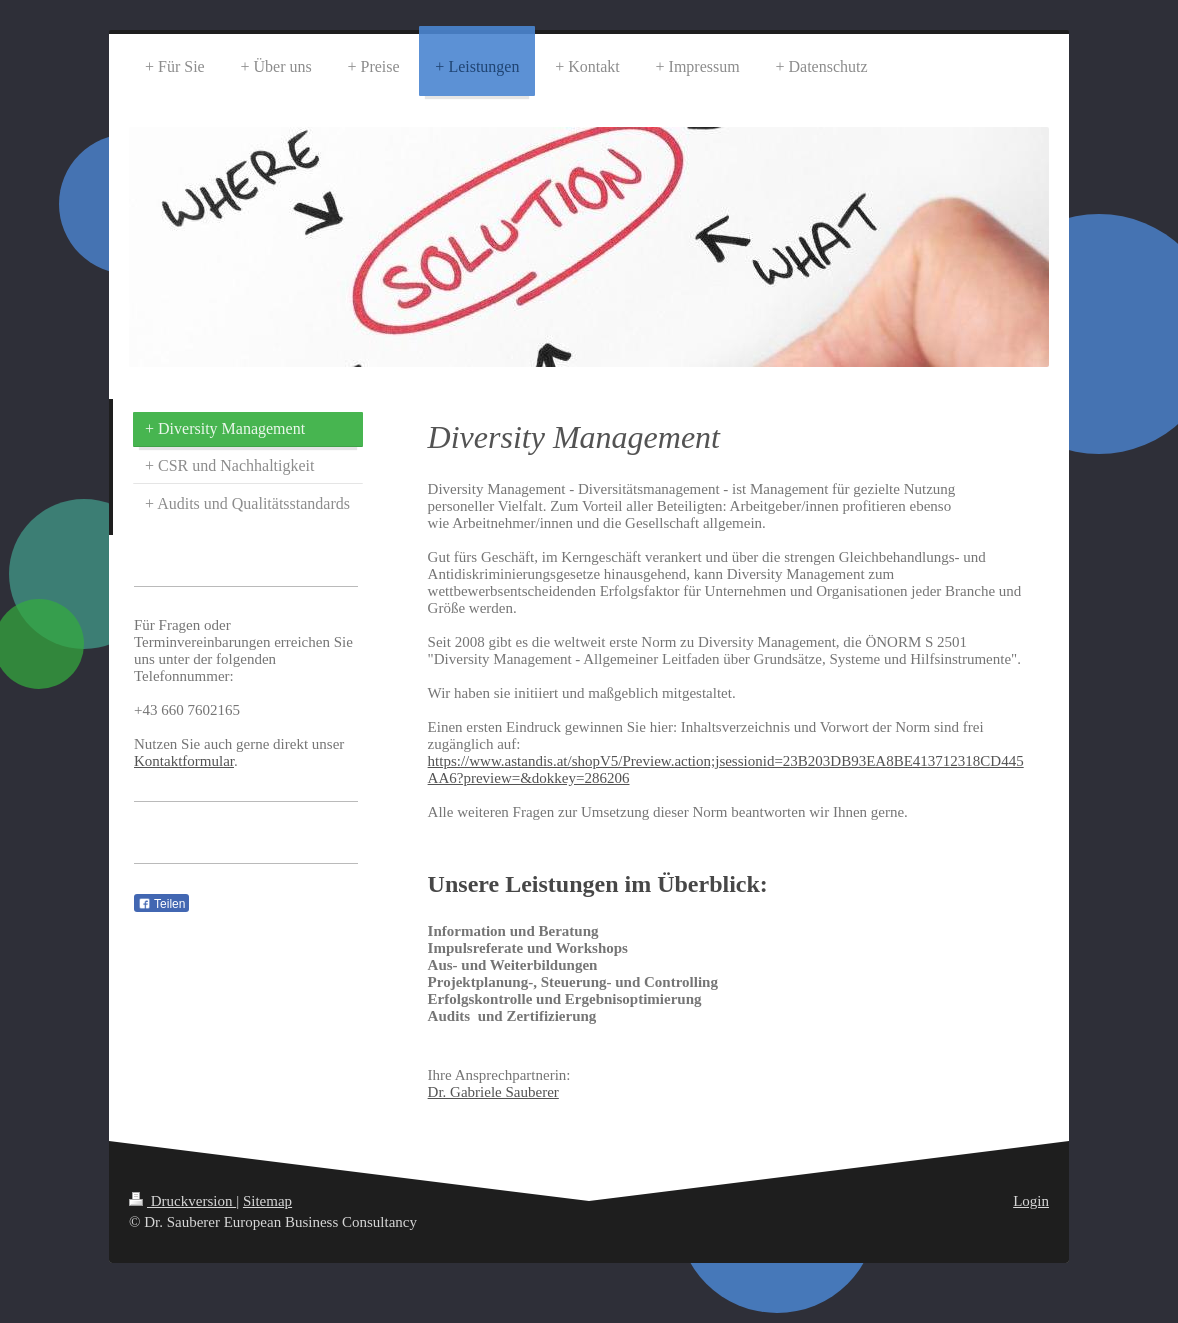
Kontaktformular (184, 761)
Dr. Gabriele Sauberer (493, 1092)
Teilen (161, 904)
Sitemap (267, 1201)
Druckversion (182, 1201)
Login (1031, 1201)
